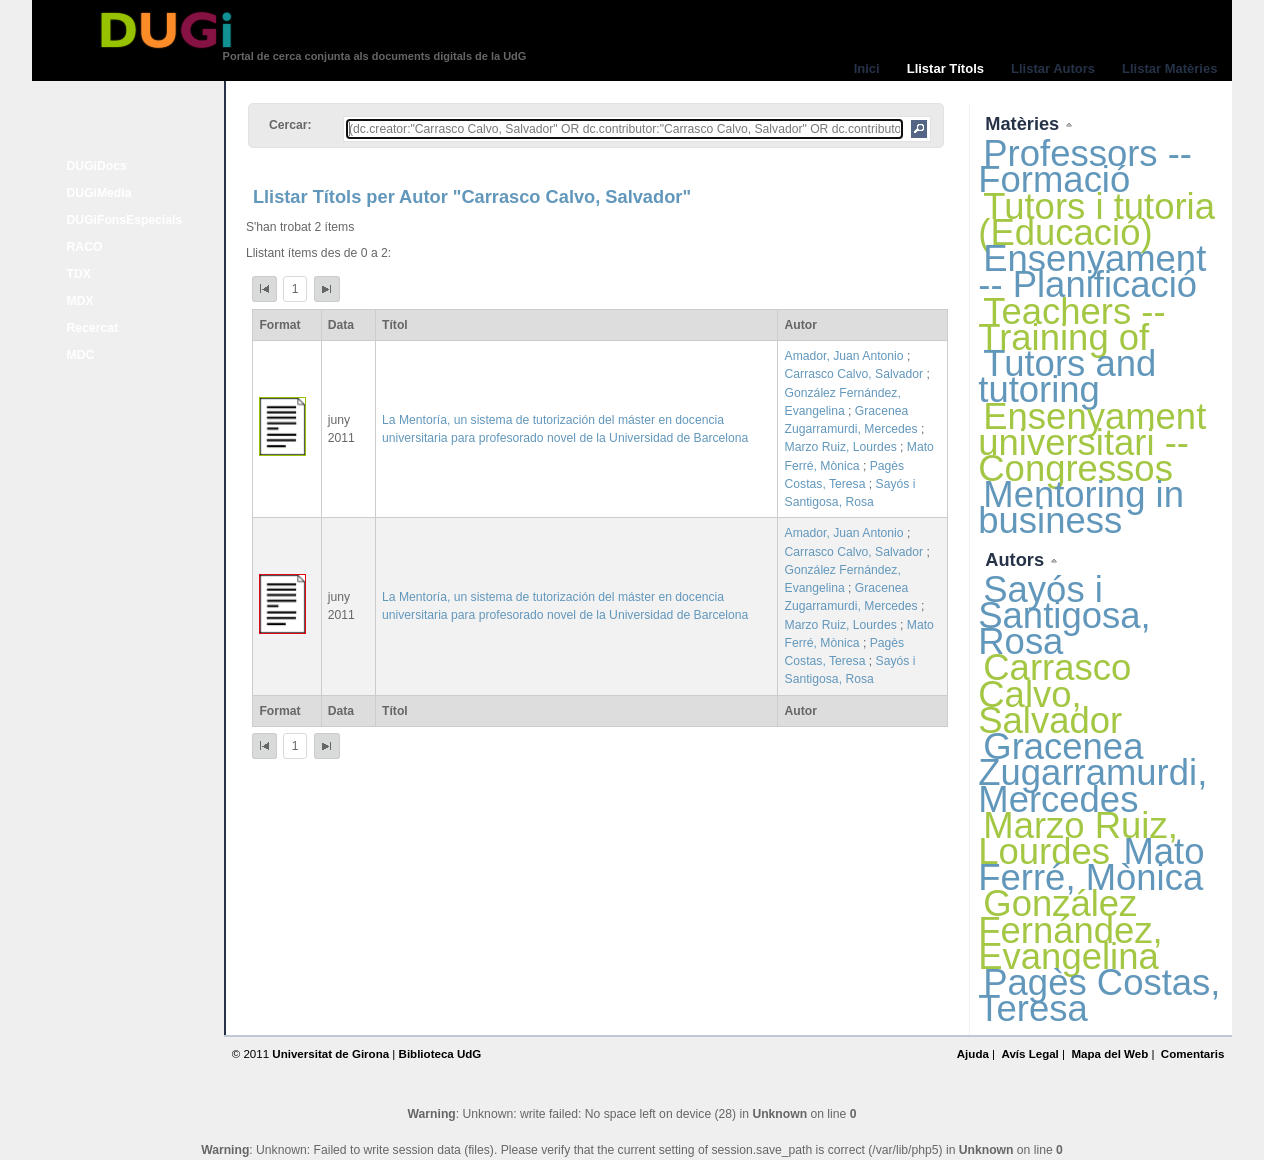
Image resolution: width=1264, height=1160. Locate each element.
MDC (81, 355)
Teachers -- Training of (1071, 324)
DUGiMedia (99, 193)
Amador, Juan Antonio (844, 356)
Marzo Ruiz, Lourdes (841, 447)
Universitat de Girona (330, 1054)
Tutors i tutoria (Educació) (1096, 219)
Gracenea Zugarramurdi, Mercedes (1092, 772)
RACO (85, 247)
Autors (1017, 559)
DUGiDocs (97, 166)
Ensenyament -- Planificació (1092, 271)
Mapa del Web (1109, 1054)
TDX (79, 274)
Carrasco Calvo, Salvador (854, 374)
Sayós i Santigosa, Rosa (1064, 615)
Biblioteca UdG (440, 1054)
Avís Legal (1029, 1054)
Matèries (1024, 123)
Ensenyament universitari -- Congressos (1092, 442)
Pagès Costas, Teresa (1099, 995)
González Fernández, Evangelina (1070, 929)
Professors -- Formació (1085, 166)
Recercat (92, 328)
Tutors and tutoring (1067, 376)
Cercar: (290, 125)
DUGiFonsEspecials (125, 220)
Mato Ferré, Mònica (1091, 864)
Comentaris (1193, 1054)
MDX (80, 301)
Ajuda (973, 1054)
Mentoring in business (1081, 507)
